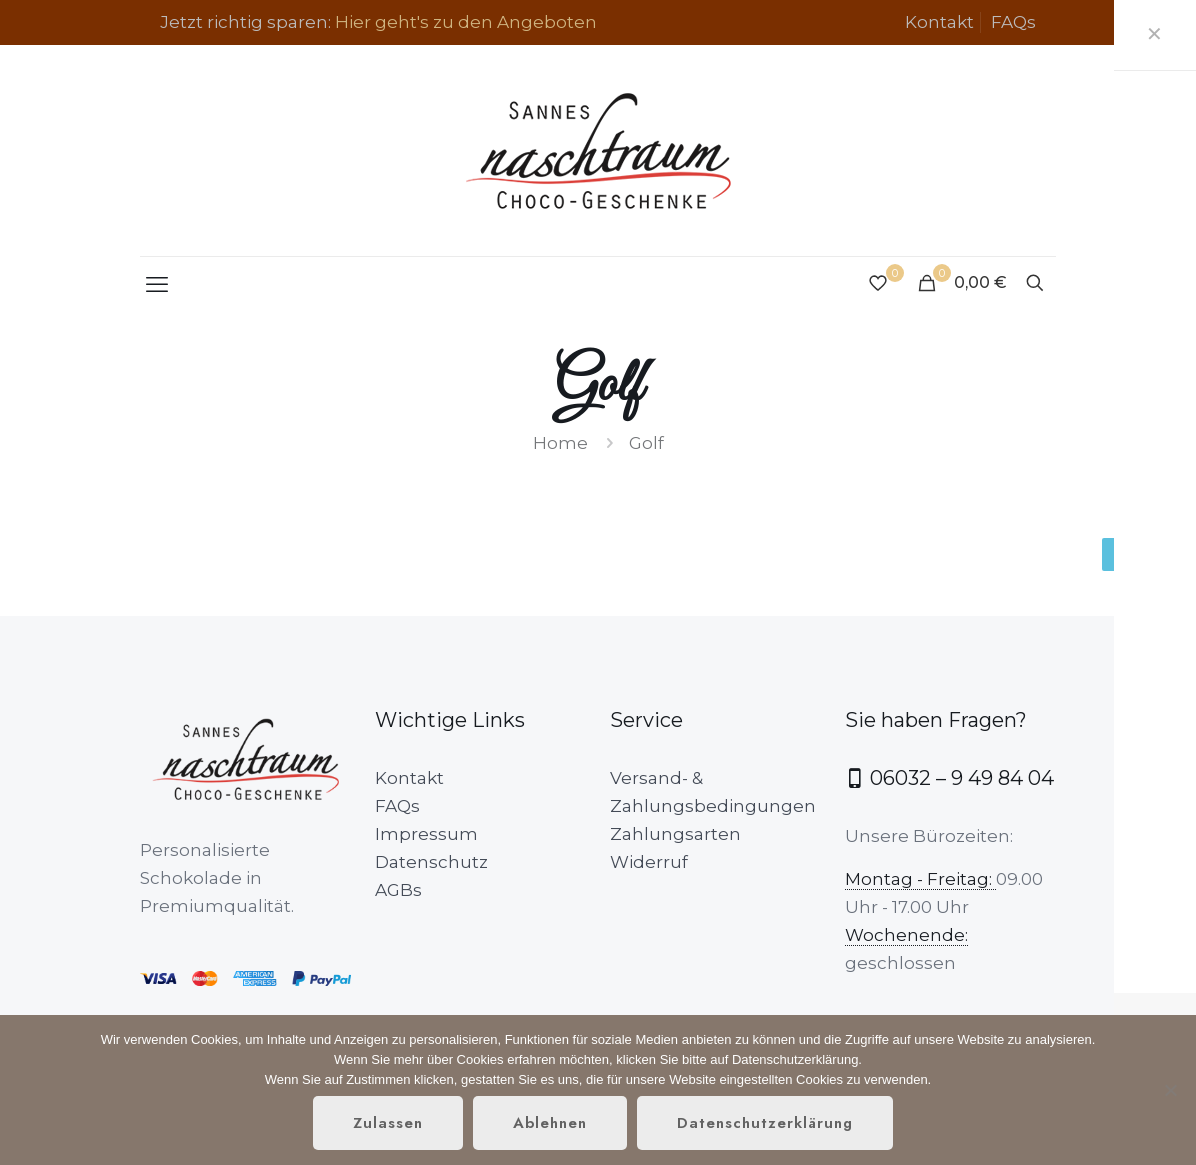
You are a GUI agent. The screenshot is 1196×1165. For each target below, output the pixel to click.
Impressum (426, 834)
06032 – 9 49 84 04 (949, 778)
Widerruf (649, 862)
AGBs (398, 890)
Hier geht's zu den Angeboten (466, 22)
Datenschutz (431, 862)
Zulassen (388, 1123)
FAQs (1013, 22)
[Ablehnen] (1171, 1090)
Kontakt (939, 22)
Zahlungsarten (675, 834)
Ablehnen (550, 1123)
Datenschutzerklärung (765, 1123)
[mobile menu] (157, 285)
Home (560, 443)
